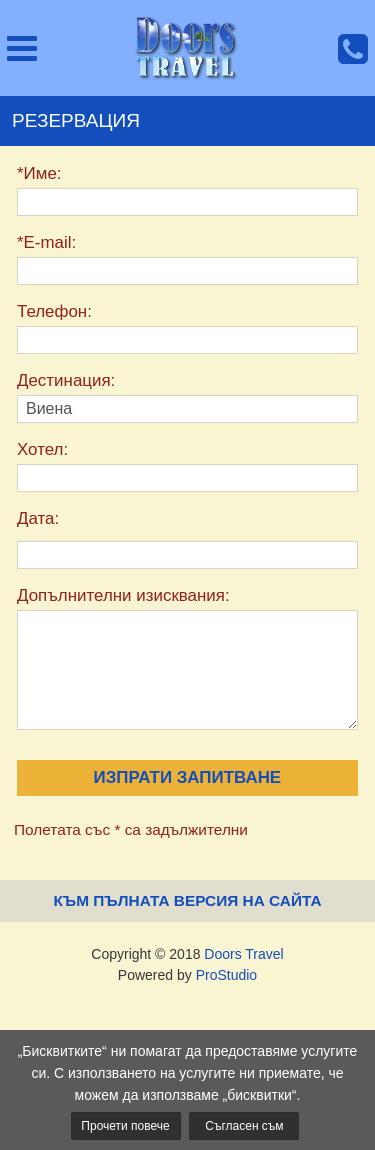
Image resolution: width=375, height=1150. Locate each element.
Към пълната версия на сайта (187, 900)
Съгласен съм (244, 1126)
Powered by (187, 975)
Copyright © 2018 (187, 954)
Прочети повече (125, 1126)
